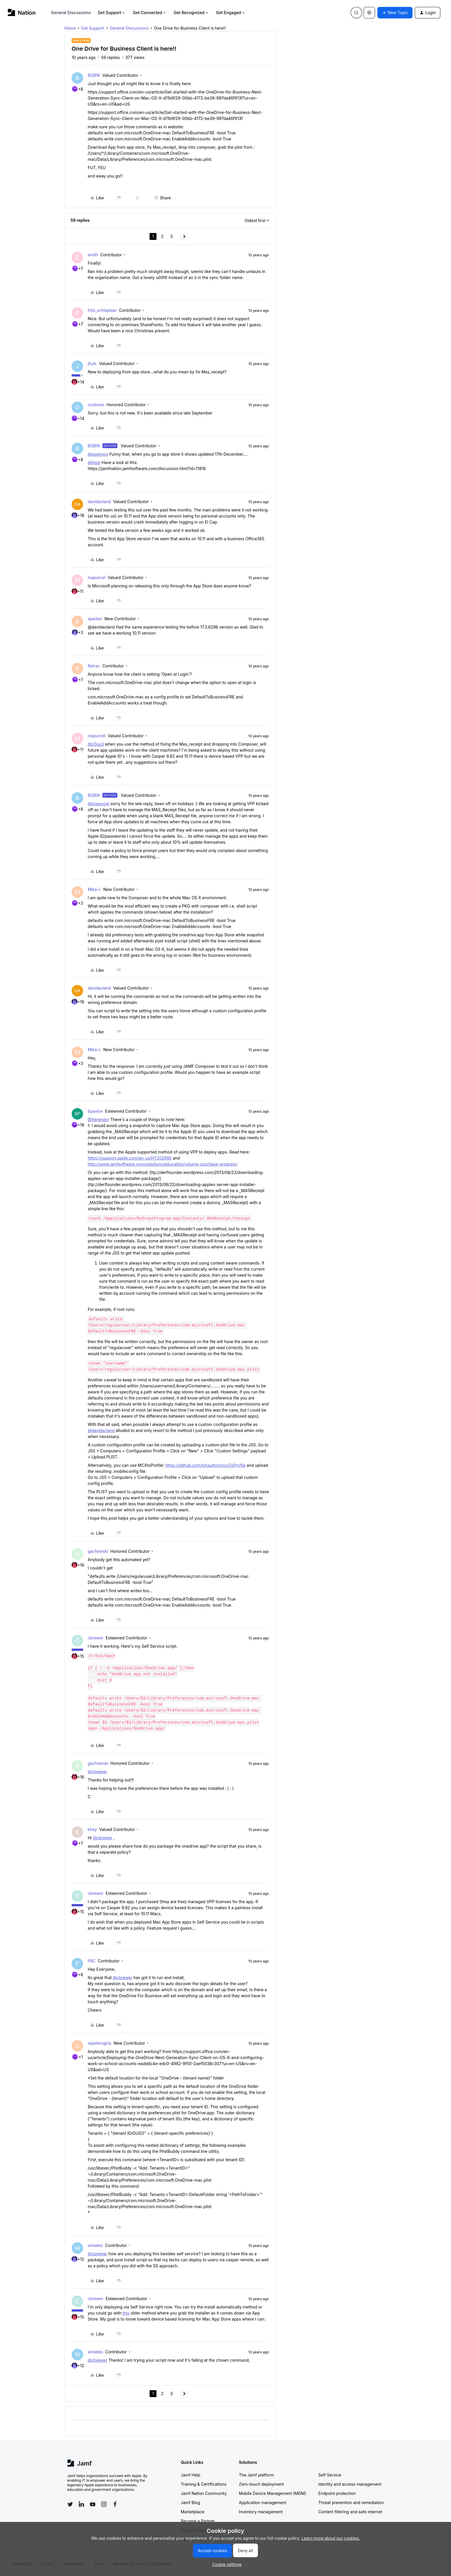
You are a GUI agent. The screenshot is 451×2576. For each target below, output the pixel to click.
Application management (262, 2502)
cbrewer (95, 1637)
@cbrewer (97, 1771)
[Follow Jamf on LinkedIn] (81, 2504)
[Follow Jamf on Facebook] (115, 2504)
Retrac (94, 665)
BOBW (94, 75)
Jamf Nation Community (204, 2493)
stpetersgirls (99, 2043)
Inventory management (261, 2511)
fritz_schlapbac (102, 310)
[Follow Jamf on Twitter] (70, 2504)
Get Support (112, 12)
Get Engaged (231, 12)
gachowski (98, 1551)
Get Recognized (191, 12)
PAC (91, 1960)
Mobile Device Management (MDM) (272, 2493)
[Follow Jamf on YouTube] (92, 2504)
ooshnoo (96, 404)
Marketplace (193, 2511)
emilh (93, 254)
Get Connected (150, 12)
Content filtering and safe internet (350, 2511)
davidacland (99, 501)
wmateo (95, 2245)
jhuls (92, 363)
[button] (394, 12)
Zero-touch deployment (261, 2484)
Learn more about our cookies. (331, 2538)
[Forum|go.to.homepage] (22, 12)
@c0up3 (96, 744)
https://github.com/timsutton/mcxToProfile (205, 1465)
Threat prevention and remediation (351, 2502)
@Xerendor (98, 1119)
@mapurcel (98, 803)
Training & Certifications (204, 2484)
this (126, 2312)
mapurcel (97, 577)
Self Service (329, 2474)
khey (92, 1829)
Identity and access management (349, 2484)
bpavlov (95, 1111)
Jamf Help (190, 2474)
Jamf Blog (190, 2502)
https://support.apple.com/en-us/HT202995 (130, 1158)
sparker (95, 618)
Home (70, 28)
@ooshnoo (98, 454)
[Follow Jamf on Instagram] (104, 2504)
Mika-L (94, 889)
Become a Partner (198, 2520)
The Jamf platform (256, 2474)
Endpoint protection (337, 2493)
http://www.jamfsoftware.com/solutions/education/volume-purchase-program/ (162, 1164)
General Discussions (71, 12)
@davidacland (101, 1430)
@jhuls (94, 462)
